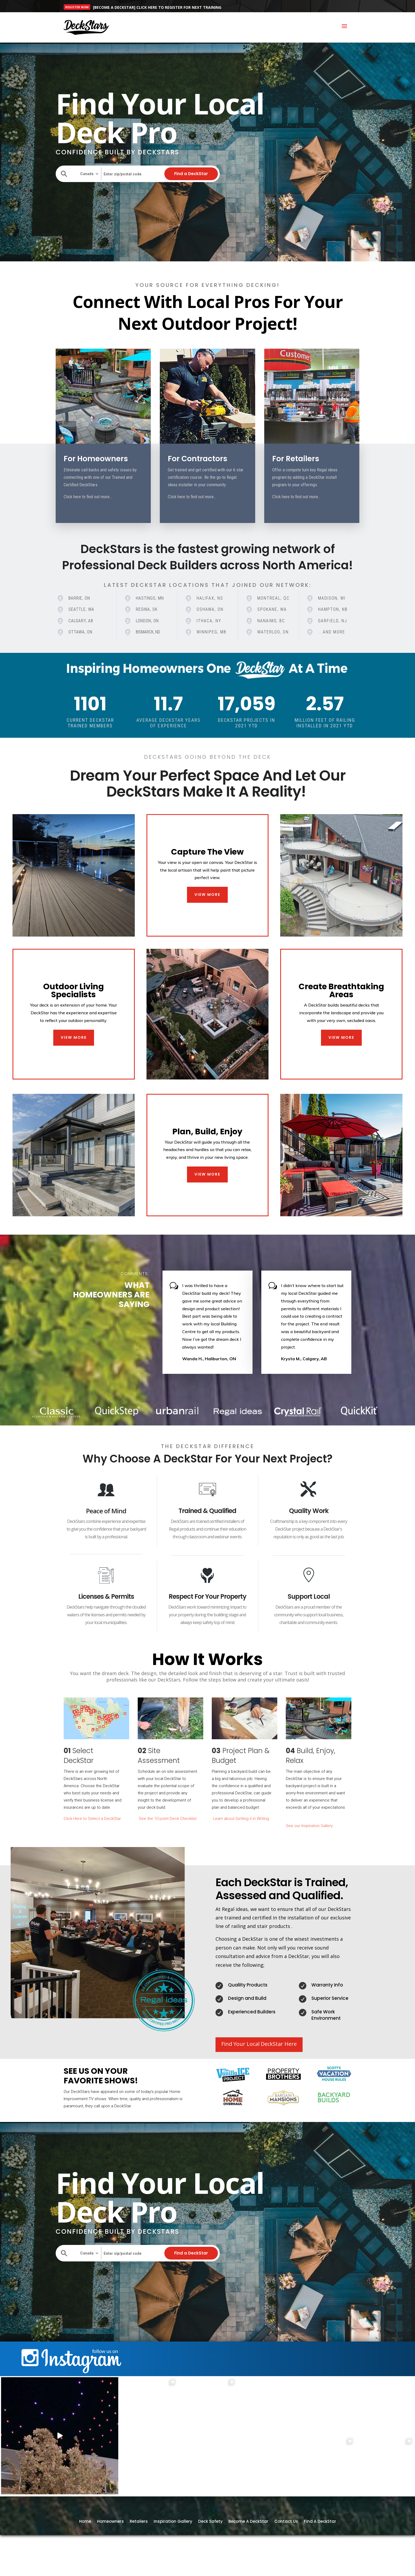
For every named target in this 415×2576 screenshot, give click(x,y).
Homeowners (110, 2546)
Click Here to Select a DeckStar (92, 1818)
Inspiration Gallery (173, 2546)
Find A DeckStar (320, 2546)
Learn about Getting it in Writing (241, 1818)
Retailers (139, 2546)
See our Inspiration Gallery (309, 1825)
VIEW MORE (207, 894)
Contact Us (286, 2546)
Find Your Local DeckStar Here (259, 2043)
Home (85, 2546)
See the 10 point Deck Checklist (168, 1818)
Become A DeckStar (248, 2546)
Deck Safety (210, 2546)
